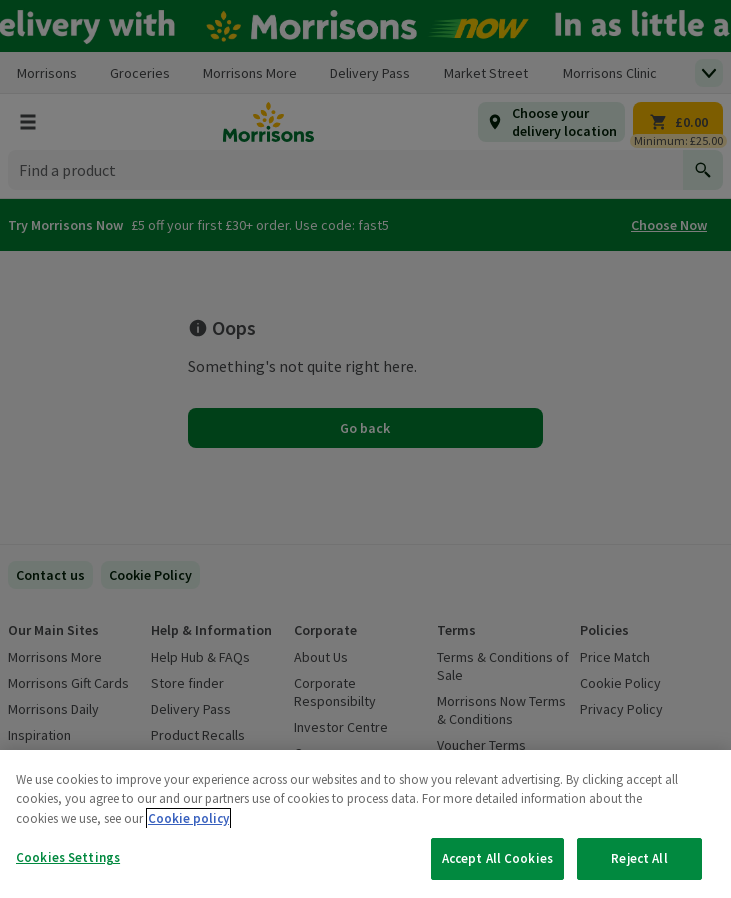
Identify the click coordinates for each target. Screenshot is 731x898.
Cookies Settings (68, 857)
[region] (365, 824)
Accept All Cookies (497, 858)
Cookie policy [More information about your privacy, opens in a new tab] (188, 818)
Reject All (639, 858)
